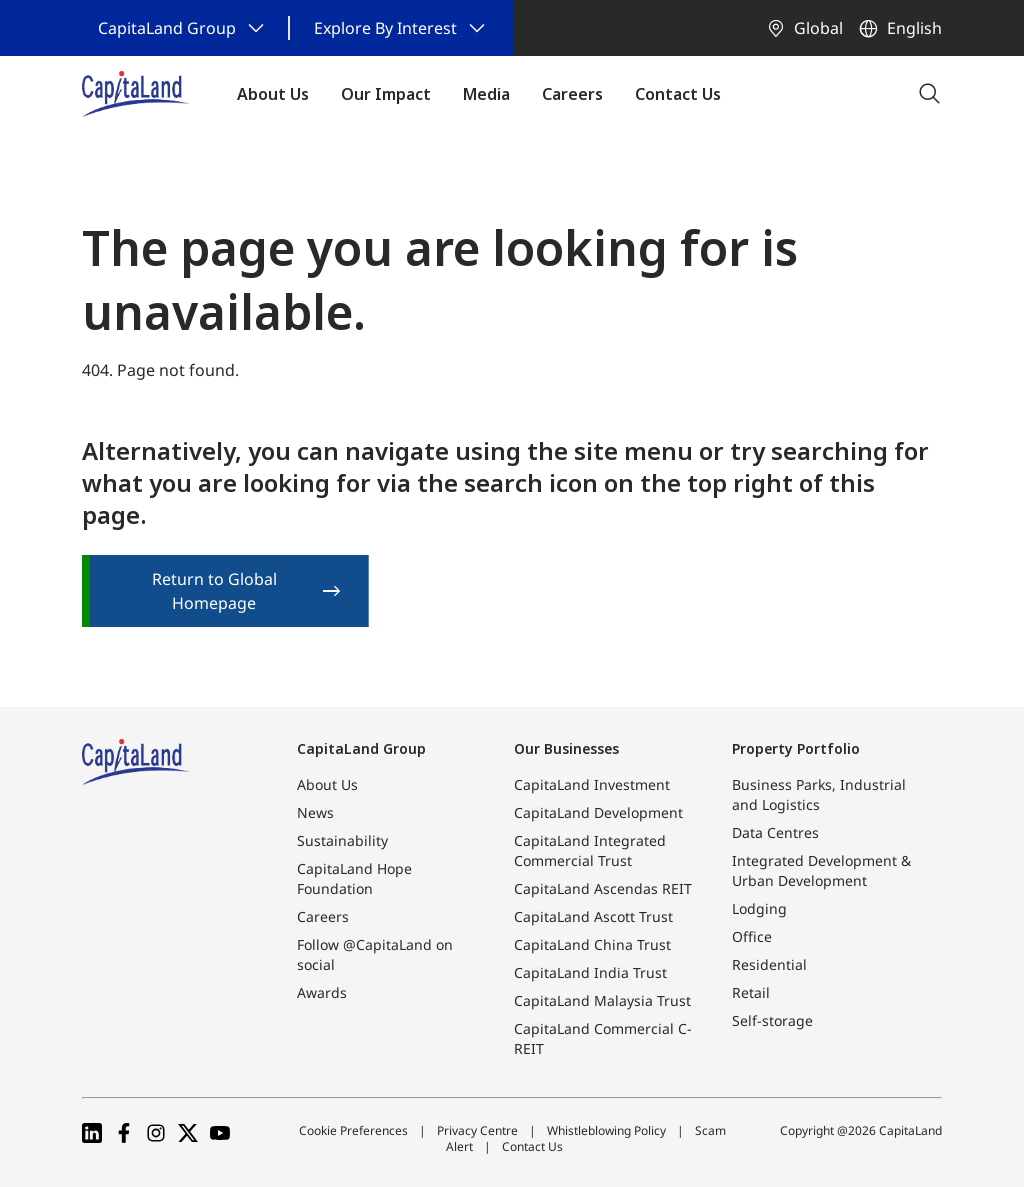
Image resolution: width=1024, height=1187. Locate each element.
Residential (769, 964)
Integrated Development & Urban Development (821, 870)
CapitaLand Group (361, 748)
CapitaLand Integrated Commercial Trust (590, 850)
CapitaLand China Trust (592, 944)
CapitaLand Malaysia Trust (602, 1000)
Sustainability (342, 840)
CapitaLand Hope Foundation (354, 878)
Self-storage (772, 1020)
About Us (327, 784)
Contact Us (532, 1146)
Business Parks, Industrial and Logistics (819, 794)
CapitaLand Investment (592, 784)
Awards (322, 992)
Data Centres (775, 832)
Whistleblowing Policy (606, 1130)
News (315, 812)
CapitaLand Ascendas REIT (603, 888)
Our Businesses (566, 748)
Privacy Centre (477, 1130)
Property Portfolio (796, 748)
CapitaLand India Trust (590, 972)
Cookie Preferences (353, 1130)
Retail (751, 992)
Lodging (759, 908)
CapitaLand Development (598, 812)
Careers (323, 916)
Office (752, 936)
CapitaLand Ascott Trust (593, 916)
